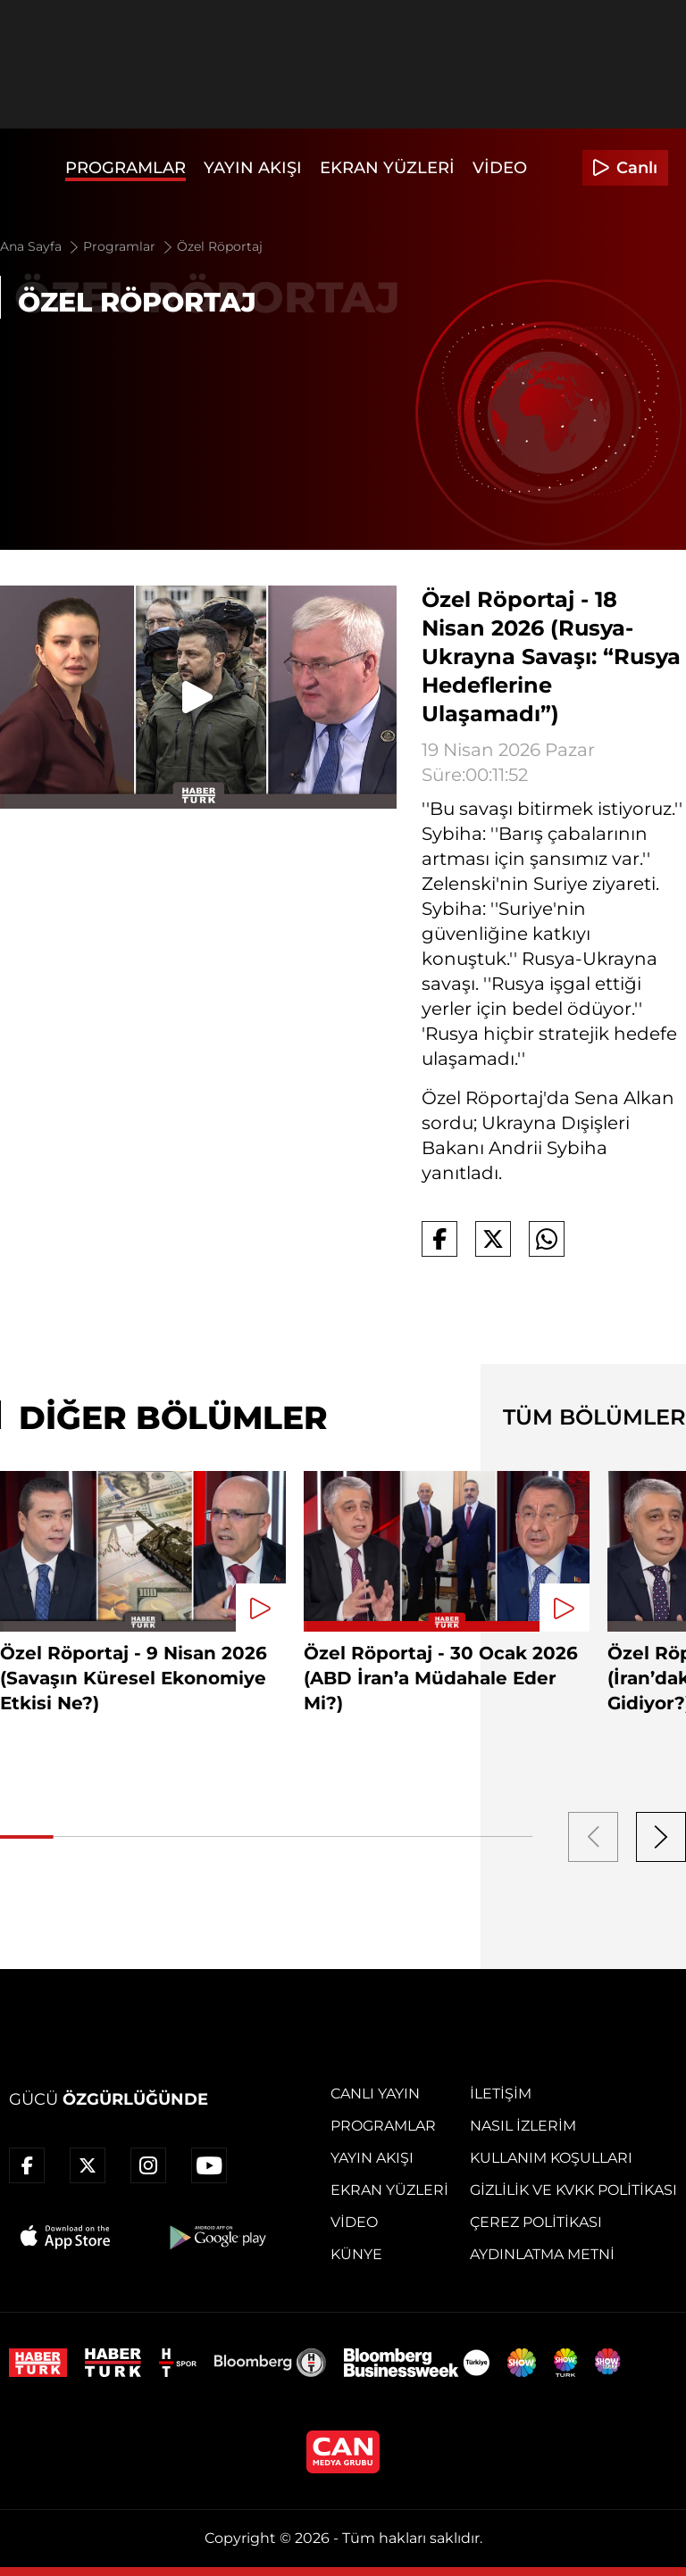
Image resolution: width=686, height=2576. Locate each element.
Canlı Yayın (375, 2093)
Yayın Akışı (253, 168)
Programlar (125, 168)
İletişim (500, 2093)
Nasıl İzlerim (523, 2125)
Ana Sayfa (40, 246)
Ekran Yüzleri (387, 168)
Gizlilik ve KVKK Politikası (573, 2189)
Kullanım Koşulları (551, 2157)
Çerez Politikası (536, 2222)
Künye (356, 2254)
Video (500, 168)
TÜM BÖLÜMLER (594, 1417)
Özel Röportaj (220, 246)
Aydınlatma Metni (542, 2254)
